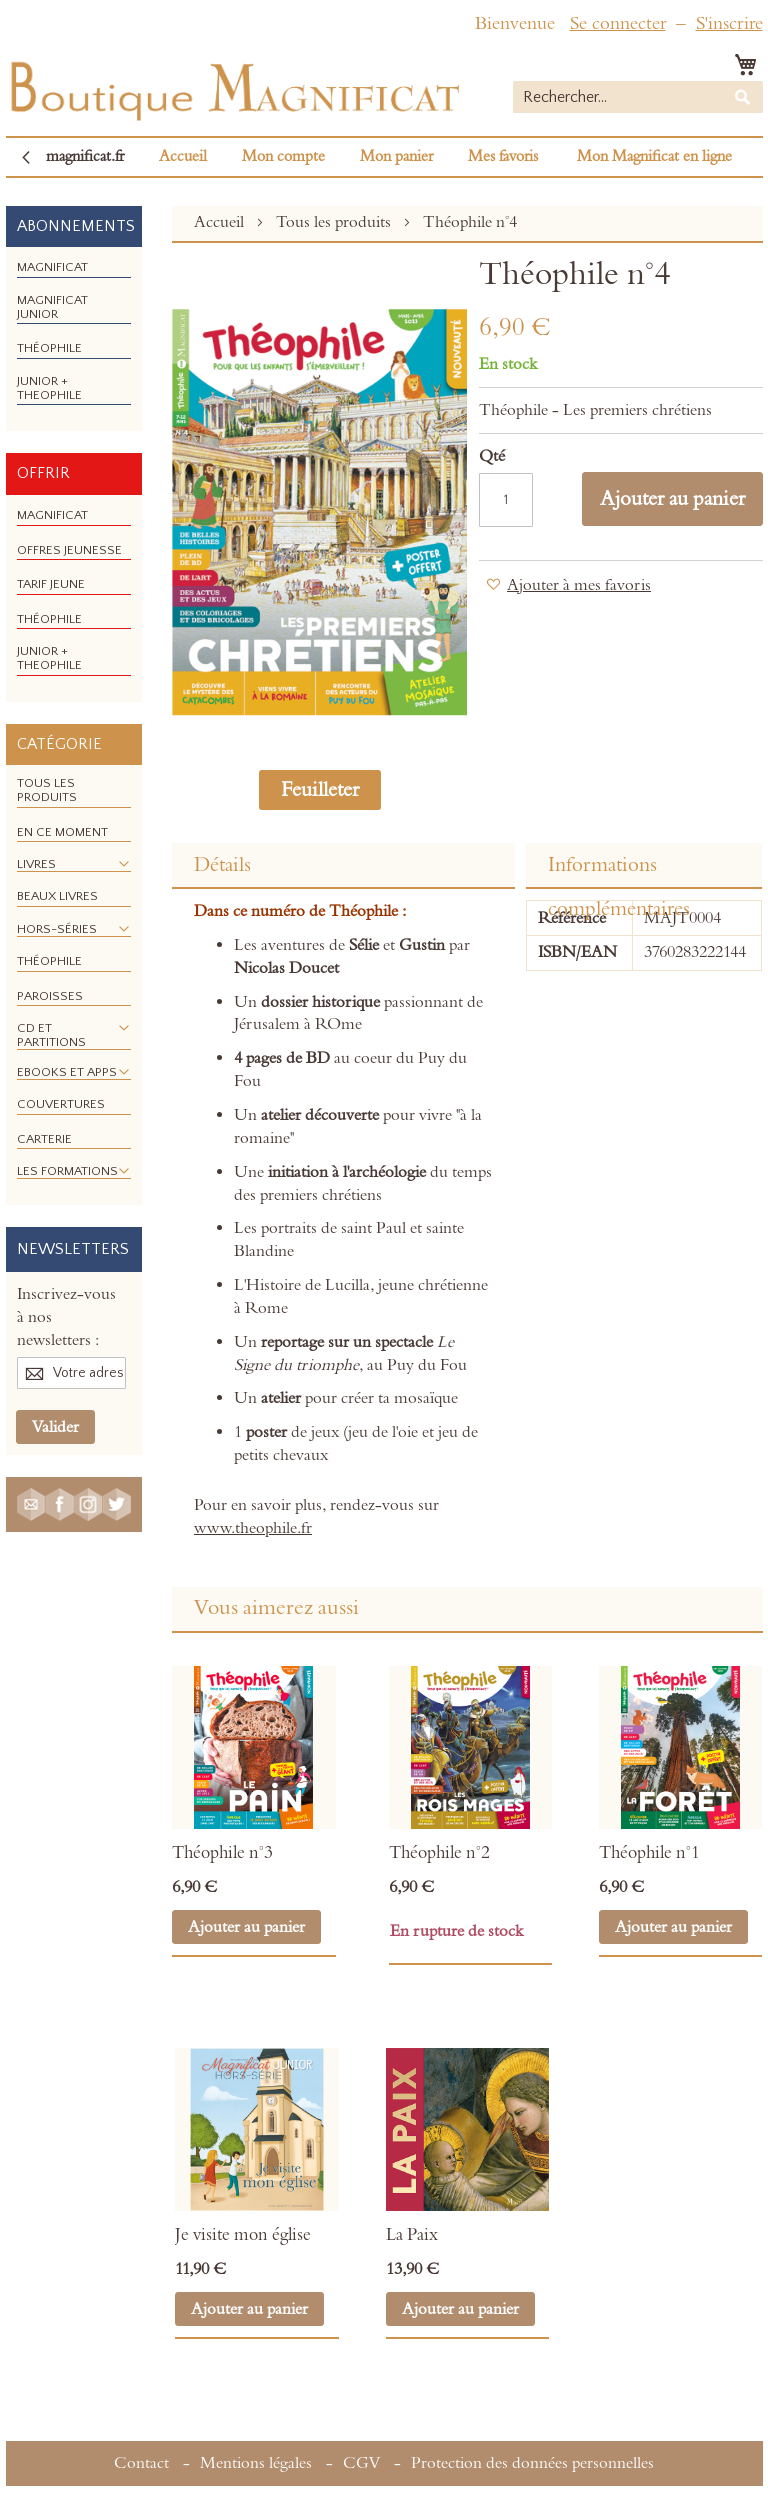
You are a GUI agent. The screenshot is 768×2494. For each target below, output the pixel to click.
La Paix (412, 2235)
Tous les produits (335, 222)
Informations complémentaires (619, 870)
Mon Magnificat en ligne (654, 156)
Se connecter (618, 23)
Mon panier (396, 156)
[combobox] (638, 97)
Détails (222, 865)
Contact (141, 2463)
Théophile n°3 (222, 1853)
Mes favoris (503, 156)
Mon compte (283, 156)
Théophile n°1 (649, 1853)
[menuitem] (52, 267)
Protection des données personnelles (532, 2463)
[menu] (74, 339)
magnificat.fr (85, 156)
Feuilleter (320, 790)
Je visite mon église (243, 2235)
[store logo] (233, 86)
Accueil (183, 156)
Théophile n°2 (439, 1853)
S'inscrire (729, 23)
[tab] (343, 866)
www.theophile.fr (253, 1528)
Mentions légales (256, 2463)
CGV (361, 2463)
